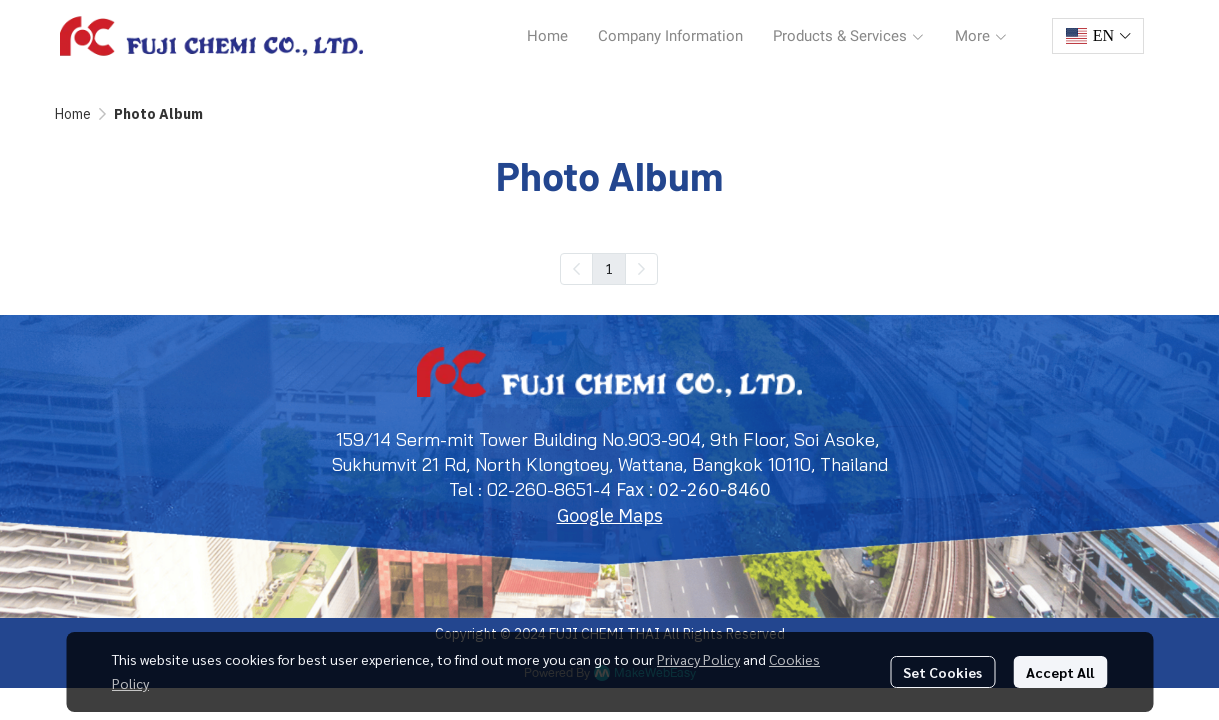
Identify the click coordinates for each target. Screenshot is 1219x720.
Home (73, 114)
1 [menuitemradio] (609, 268)
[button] (1098, 36)
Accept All (1060, 672)
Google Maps (610, 515)
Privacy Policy (698, 659)
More (981, 36)
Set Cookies (942, 672)
